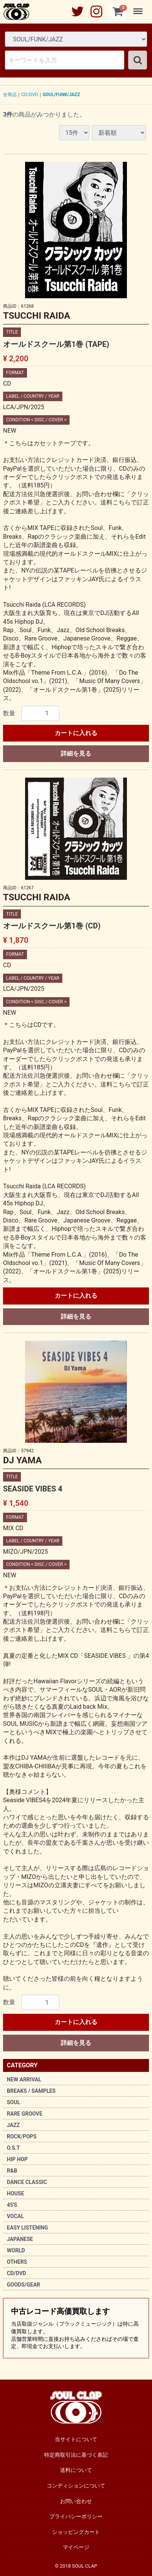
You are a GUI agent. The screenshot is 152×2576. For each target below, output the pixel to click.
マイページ (76, 2547)
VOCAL (15, 2216)
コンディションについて (76, 2486)
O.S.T (13, 2148)
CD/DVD (16, 2273)
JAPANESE (20, 2239)
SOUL (13, 2102)
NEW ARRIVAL (24, 2079)
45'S (12, 2205)
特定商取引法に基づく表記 (76, 2455)
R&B (12, 2171)
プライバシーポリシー (76, 2516)
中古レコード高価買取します (76, 2328)
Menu (138, 7)
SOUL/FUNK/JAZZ (61, 94)
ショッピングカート (76, 2532)
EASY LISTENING (27, 2228)
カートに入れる (76, 733)
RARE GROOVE (24, 2114)
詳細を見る (76, 753)
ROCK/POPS (21, 2136)
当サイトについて (76, 2439)
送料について (76, 2470)
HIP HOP (17, 2159)
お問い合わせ (76, 2501)
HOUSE (15, 2193)
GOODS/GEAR (23, 2285)
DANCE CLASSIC (27, 2182)
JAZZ (13, 2125)
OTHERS (17, 2262)
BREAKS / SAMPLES (31, 2091)
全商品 (10, 94)
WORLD (16, 2250)
